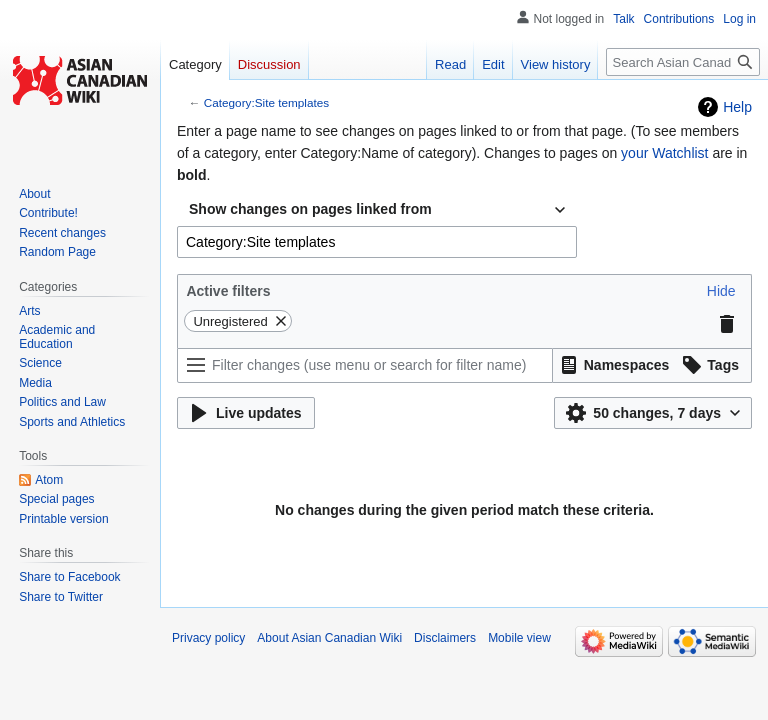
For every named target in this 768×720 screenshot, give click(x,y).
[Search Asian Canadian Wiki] (683, 62)
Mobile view (519, 638)
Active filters (228, 291)
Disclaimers (445, 638)
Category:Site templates (266, 102)
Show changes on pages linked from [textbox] (310, 209)
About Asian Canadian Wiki (329, 638)
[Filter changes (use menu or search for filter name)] (365, 365)
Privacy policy (208, 638)
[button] (721, 291)
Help (737, 107)
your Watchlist (664, 153)
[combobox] (377, 210)
